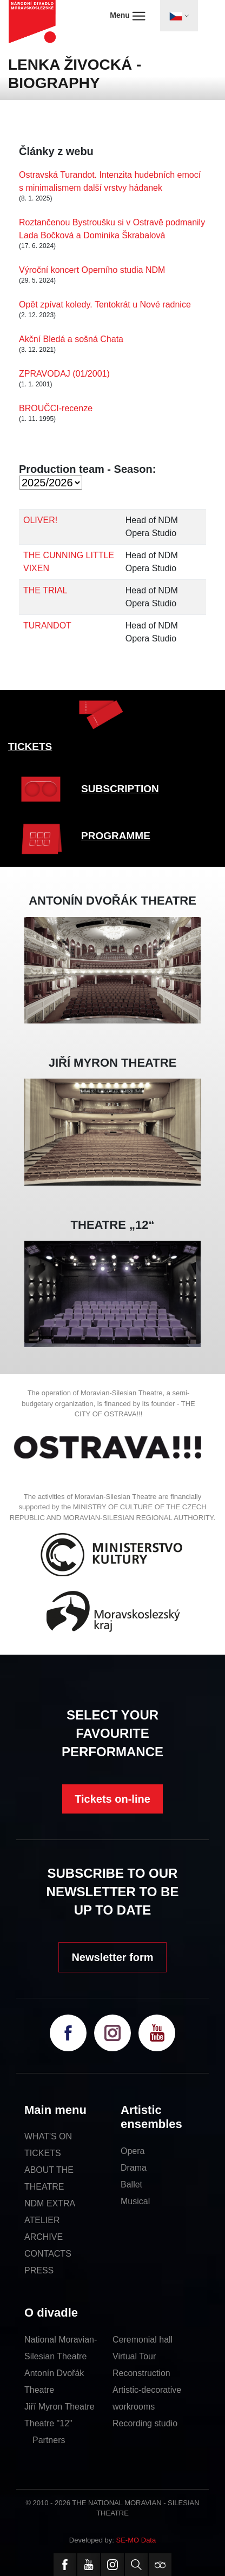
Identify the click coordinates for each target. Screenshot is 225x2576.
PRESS (39, 2270)
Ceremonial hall (142, 2339)
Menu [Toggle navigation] (127, 16)
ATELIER (42, 2220)
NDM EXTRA (49, 2203)
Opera (132, 2151)
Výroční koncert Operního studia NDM (92, 270)
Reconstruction (141, 2373)
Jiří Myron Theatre (59, 2406)
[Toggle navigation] (179, 15)
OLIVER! (40, 520)
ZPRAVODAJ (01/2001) (64, 373)
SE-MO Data (136, 2540)
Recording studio (144, 2423)
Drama (134, 2167)
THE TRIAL (45, 590)
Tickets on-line (112, 1799)
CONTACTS (47, 2253)
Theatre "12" (48, 2423)
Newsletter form (112, 1957)
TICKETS (30, 746)
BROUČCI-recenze (55, 408)
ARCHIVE (43, 2237)
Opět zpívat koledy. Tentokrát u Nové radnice (105, 304)
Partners (48, 2440)
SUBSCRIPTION (120, 788)
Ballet (131, 2184)
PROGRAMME (115, 835)
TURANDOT (47, 625)
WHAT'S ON (48, 2136)
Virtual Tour (134, 2356)
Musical (135, 2201)
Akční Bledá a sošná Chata (71, 339)
